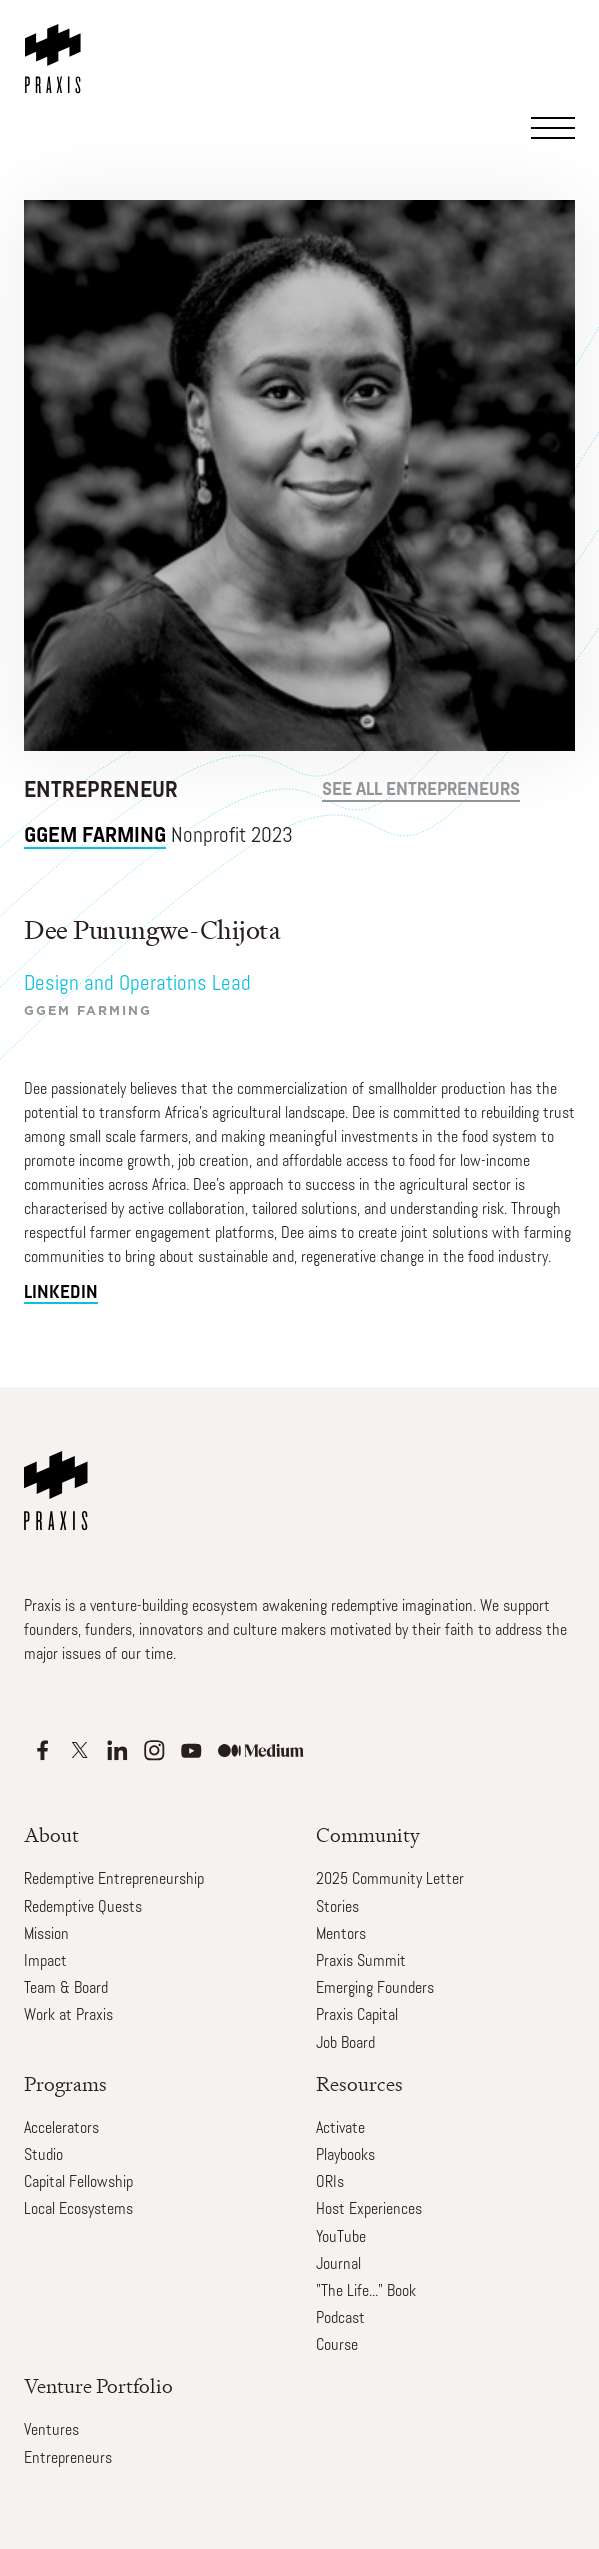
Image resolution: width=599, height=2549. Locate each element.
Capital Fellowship (78, 2183)
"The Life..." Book (366, 2292)
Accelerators (61, 2129)
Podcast (340, 2319)
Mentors (341, 1935)
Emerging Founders (375, 1989)
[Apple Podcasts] (42, 1750)
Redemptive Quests (83, 1908)
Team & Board (66, 1989)
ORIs (330, 2183)
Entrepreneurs (68, 2459)
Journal (338, 2265)
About (51, 1835)
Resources (359, 2084)
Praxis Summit (361, 1962)
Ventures (51, 2431)
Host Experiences (369, 2210)
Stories (337, 1908)
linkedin (61, 1293)
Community (368, 1835)
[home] (57, 47)
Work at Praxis (68, 2016)
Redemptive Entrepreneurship (114, 1880)
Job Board (345, 2044)
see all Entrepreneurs (421, 790)
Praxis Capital (357, 2016)
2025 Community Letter (390, 1880)
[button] (557, 85)
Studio (43, 2156)
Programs (65, 2084)
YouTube (341, 2238)
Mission (46, 1935)
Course (337, 2346)
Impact (45, 1962)
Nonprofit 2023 (158, 836)
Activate (340, 2129)
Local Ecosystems (78, 2210)
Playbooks (345, 2156)
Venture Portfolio (98, 2386)
